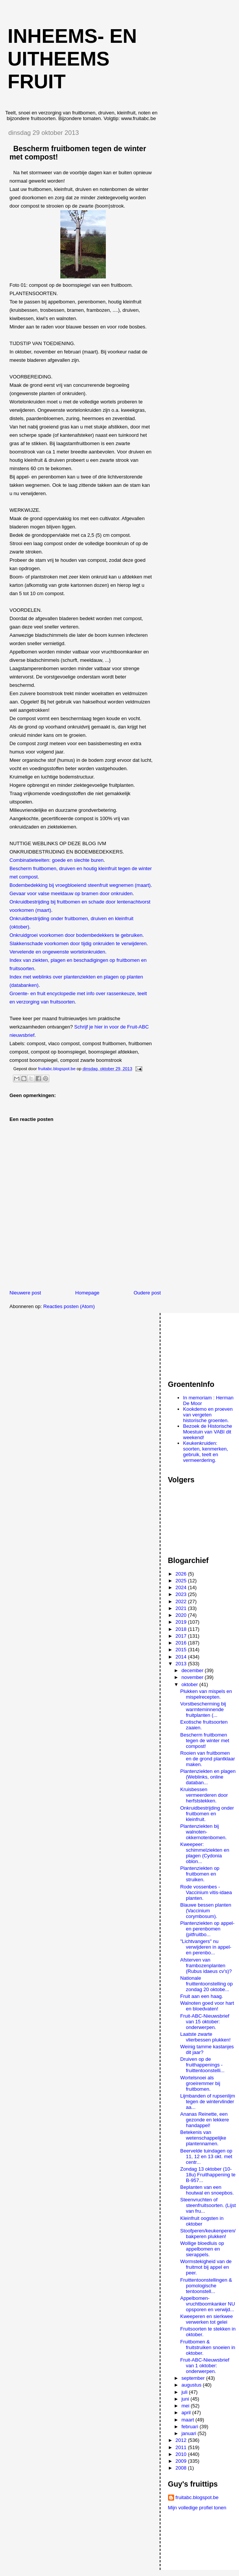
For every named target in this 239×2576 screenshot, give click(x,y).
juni (185, 2399)
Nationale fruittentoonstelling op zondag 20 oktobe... (206, 1983)
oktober (190, 1684)
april (186, 2412)
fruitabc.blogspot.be (197, 2497)
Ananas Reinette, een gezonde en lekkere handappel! (204, 2119)
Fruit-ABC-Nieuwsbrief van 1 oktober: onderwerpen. (204, 2365)
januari (189, 2433)
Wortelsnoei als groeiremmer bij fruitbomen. (200, 2083)
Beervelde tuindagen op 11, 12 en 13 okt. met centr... (206, 2156)
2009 (182, 2461)
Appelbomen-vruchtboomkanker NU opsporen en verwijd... (207, 2303)
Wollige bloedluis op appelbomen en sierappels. (202, 2248)
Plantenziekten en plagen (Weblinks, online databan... (208, 1776)
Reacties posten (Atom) (69, 1306)
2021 (182, 1608)
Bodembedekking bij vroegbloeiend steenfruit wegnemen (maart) (80, 885)
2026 (182, 1574)
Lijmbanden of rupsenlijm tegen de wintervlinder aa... (207, 2101)
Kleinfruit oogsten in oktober (201, 2221)
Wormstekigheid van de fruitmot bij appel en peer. (206, 2267)
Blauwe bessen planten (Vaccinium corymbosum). (205, 1910)
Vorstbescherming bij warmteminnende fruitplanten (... (203, 1709)
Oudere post (147, 1293)
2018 (182, 1629)
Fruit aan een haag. (201, 1996)
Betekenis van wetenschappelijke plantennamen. (203, 2137)
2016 (182, 1643)
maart (188, 2420)
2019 (182, 1622)
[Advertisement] (202, 1343)
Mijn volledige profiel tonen (197, 2507)
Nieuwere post (25, 1293)
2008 (182, 2468)
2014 (182, 1657)
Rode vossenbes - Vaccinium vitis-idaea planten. (206, 1892)
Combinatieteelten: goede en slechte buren (56, 860)
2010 (182, 2454)
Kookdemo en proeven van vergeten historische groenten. (208, 1414)
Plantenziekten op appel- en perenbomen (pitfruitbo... (207, 1928)
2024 (182, 1587)
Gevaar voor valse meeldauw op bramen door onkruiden (70, 893)
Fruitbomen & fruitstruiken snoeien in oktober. (207, 2347)
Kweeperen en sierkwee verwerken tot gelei (206, 2319)
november (192, 1677)
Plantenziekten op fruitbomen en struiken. (199, 1873)
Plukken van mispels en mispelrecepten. (206, 1694)
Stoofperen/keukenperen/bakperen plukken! (208, 2233)
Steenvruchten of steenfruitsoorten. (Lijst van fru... (208, 2205)
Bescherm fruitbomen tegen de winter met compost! (204, 1740)
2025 (182, 1580)
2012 (182, 2440)
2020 (182, 1615)
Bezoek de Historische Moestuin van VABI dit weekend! (207, 1431)
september (193, 2378)
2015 (182, 1649)
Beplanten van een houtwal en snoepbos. (207, 2190)
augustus (192, 2385)
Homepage (87, 1293)
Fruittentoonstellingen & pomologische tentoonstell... (206, 2285)
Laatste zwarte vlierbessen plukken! (205, 2037)
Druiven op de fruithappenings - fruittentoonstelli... (202, 2064)
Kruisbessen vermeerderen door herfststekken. (204, 1795)
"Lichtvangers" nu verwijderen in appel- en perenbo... (205, 1946)
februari (190, 2426)
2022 (182, 1601)
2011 (182, 2447)
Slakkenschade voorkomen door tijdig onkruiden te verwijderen (77, 943)
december (192, 1670)
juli (185, 2392)
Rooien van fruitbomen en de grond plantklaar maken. (207, 1758)
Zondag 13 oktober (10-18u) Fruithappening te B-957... (208, 2174)
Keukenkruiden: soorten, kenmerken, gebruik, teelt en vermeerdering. (205, 1451)
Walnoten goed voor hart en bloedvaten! (207, 2006)
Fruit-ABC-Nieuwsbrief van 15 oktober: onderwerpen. (204, 2021)
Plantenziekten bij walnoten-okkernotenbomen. (203, 1831)
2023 (182, 1594)
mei (186, 2406)
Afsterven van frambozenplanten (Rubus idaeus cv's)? (206, 1965)
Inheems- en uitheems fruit (72, 58)
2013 (182, 1663)
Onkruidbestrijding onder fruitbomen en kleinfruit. (207, 1813)
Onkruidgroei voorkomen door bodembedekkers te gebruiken (75, 935)
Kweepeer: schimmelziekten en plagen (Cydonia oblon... (204, 1852)
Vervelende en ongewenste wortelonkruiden (57, 952)
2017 (182, 1636)
